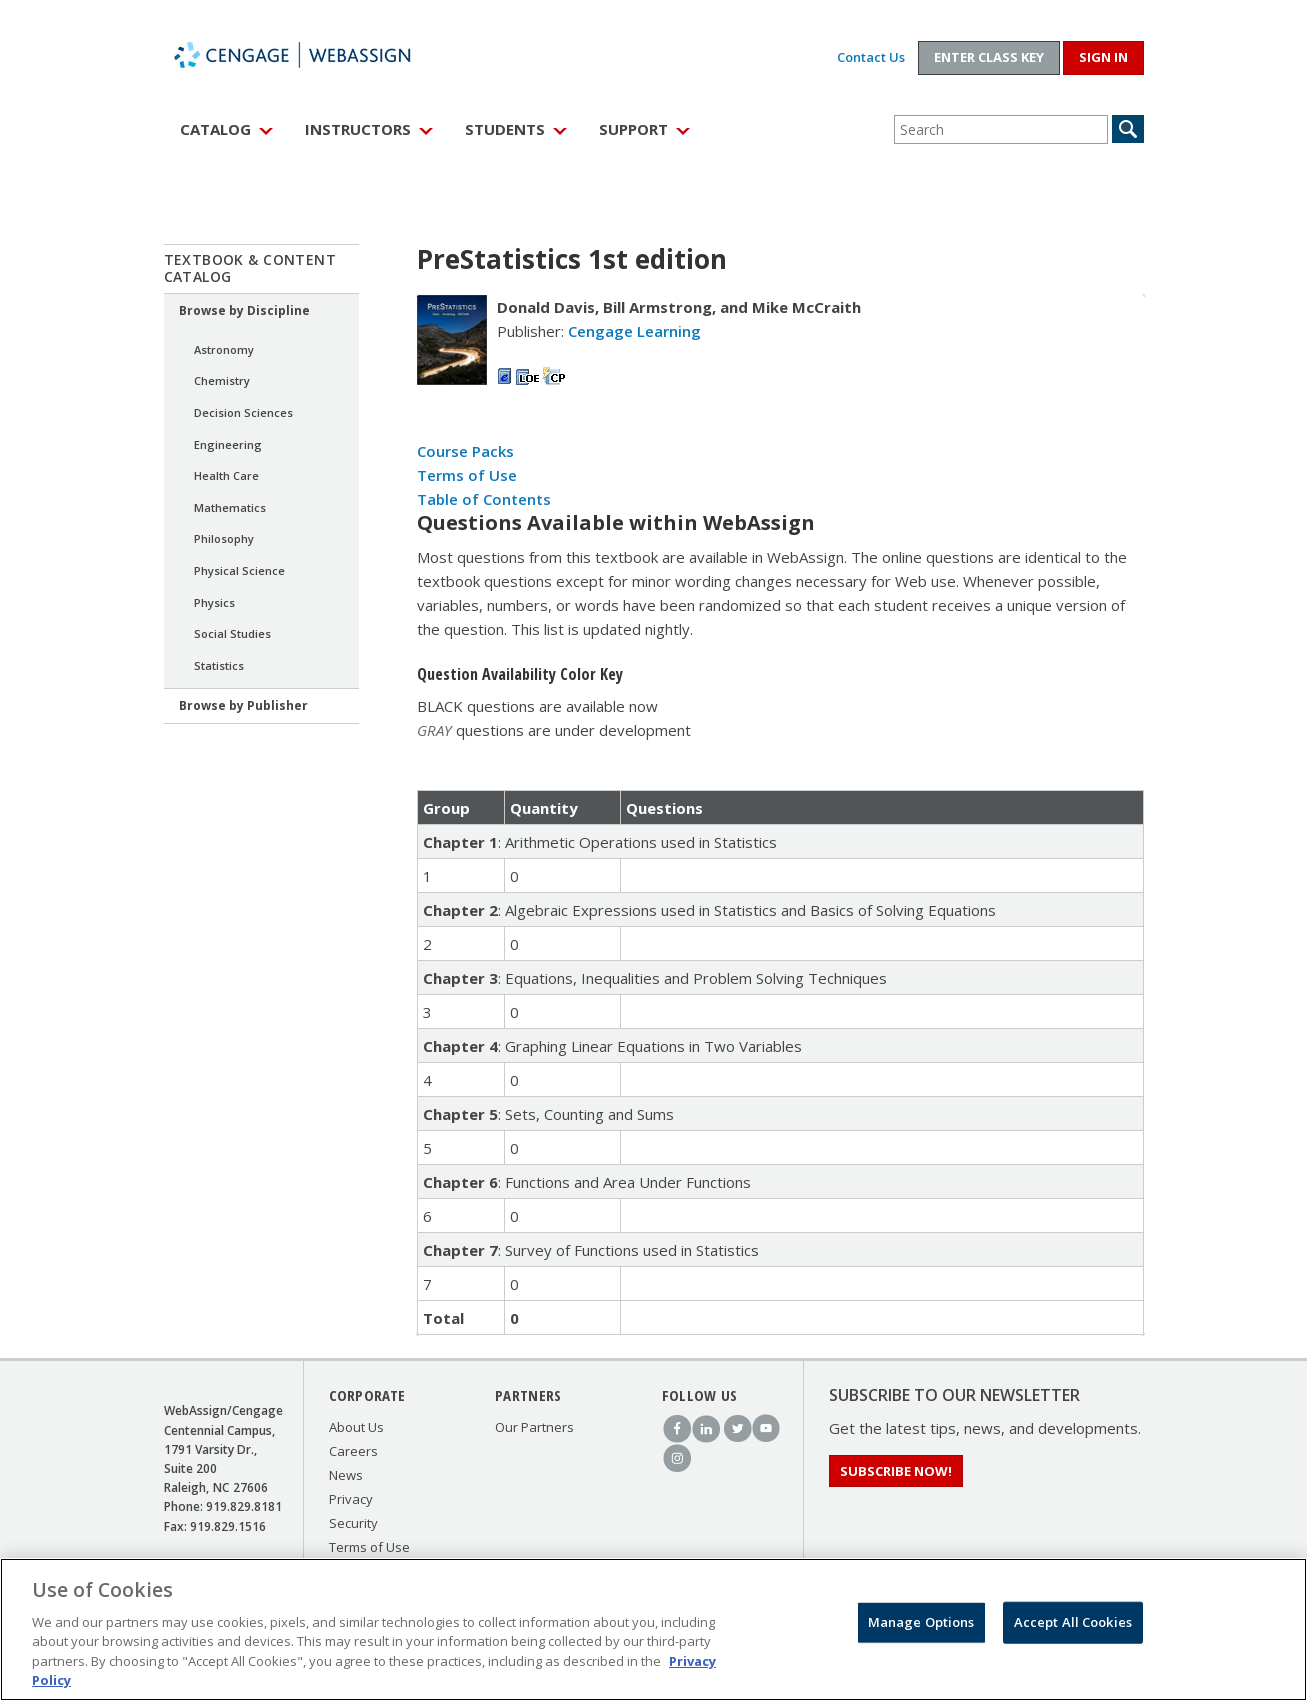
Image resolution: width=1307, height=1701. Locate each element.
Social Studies (232, 633)
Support (633, 129)
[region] (653, 1629)
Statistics (219, 665)
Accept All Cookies (1073, 1627)
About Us (356, 1427)
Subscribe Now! (896, 1471)
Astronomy (224, 349)
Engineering (228, 444)
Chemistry (222, 380)
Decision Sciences (243, 412)
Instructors (358, 129)
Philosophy (224, 538)
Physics (214, 602)
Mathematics (230, 507)
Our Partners (534, 1427)
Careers (353, 1451)
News (346, 1475)
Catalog (215, 129)
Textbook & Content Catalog (250, 268)
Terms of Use (467, 475)
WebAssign (314, 55)
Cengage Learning (634, 331)
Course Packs (465, 451)
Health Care (226, 475)
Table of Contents (484, 499)
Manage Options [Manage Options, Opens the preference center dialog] (921, 1627)
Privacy (351, 1499)
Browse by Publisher (243, 705)
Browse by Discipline (244, 310)
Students (505, 129)
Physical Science (239, 570)
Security (353, 1523)
